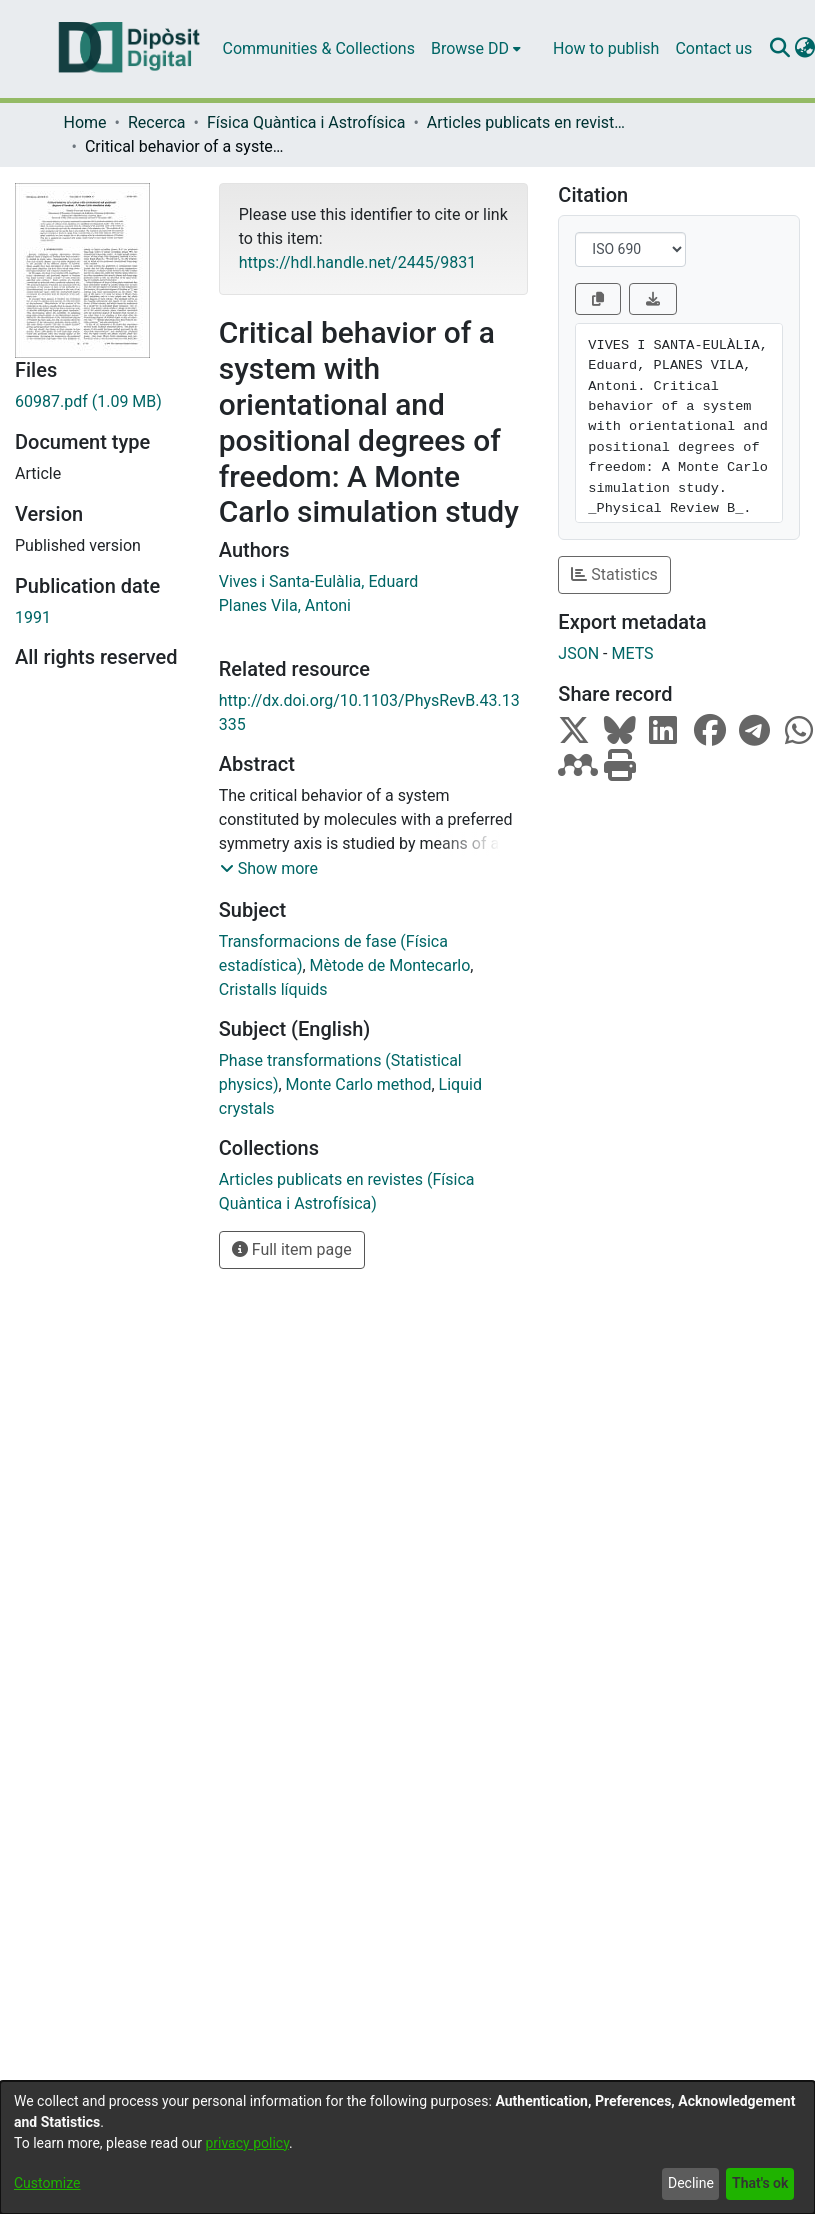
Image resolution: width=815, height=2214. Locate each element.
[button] (269, 869)
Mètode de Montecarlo (390, 965)
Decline (691, 2183)
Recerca (157, 122)
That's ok (760, 2183)
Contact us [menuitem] (713, 48)
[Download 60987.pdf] (102, 402)
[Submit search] (779, 49)
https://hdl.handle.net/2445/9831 (357, 262)
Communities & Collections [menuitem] (319, 48)
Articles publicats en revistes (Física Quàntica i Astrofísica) (527, 122)
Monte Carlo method (359, 1084)
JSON (578, 653)
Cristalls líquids (273, 989)
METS (632, 653)
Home (85, 122)
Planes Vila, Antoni (285, 605)
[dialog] (407, 2147)
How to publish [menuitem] (606, 48)
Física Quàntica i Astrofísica (306, 122)
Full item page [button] (292, 1249)
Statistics (614, 574)
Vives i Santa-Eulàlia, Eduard (318, 581)
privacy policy (247, 2143)
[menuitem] (476, 49)
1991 (33, 617)
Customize (47, 2183)
